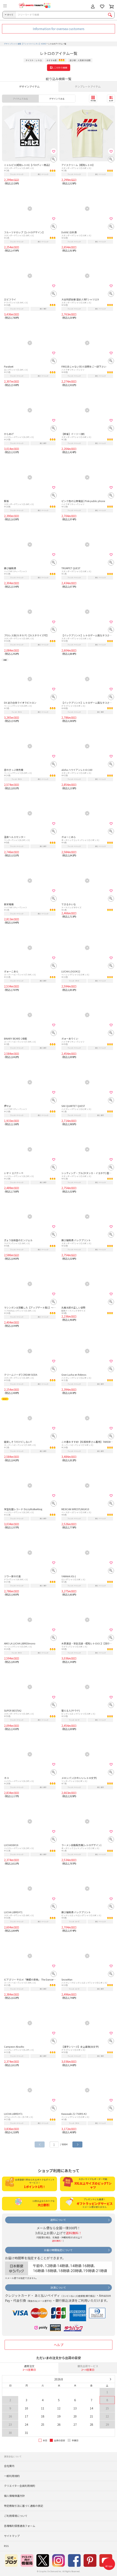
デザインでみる (57, 98)
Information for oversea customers (58, 28)
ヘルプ (58, 2344)
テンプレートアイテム (88, 86)
